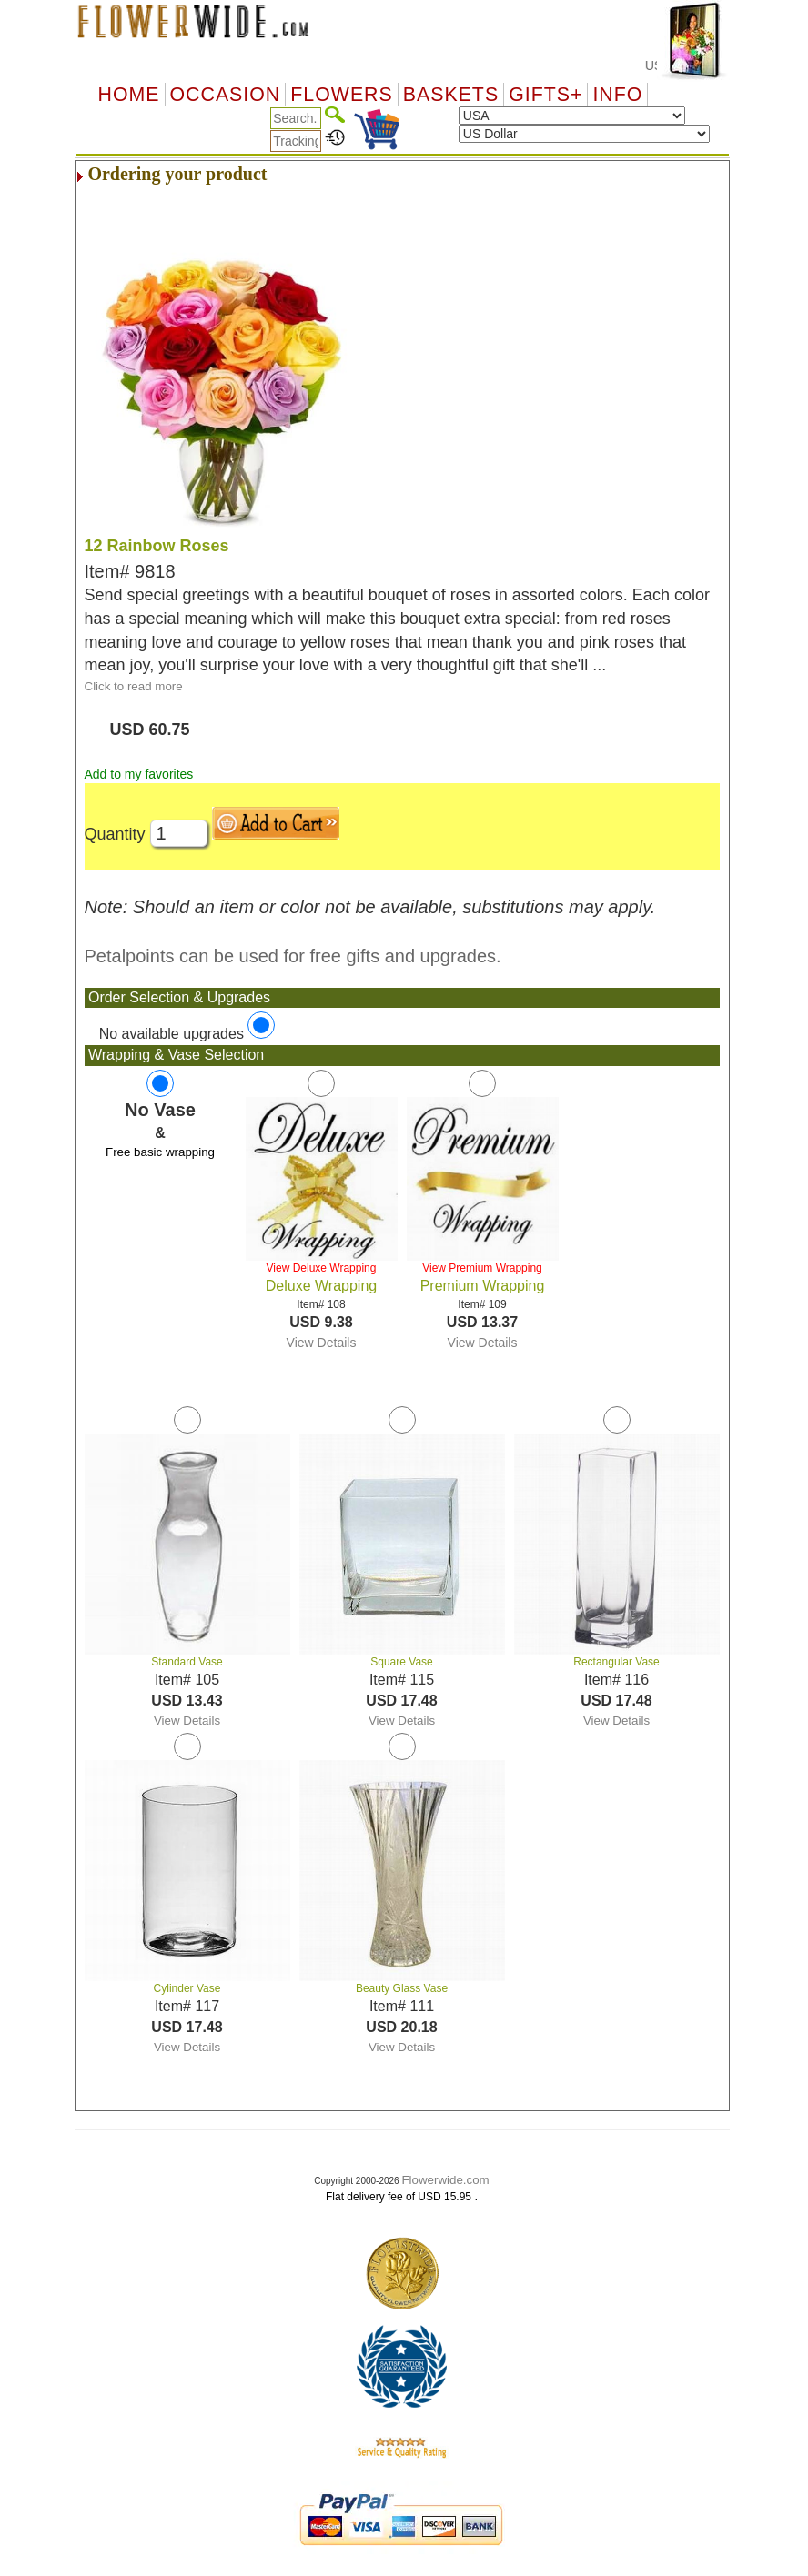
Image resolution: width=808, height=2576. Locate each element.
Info (617, 95)
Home (129, 95)
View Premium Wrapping (482, 1268)
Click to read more (134, 686)
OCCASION (225, 95)
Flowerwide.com (445, 2180)
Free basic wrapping (160, 1152)
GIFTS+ (545, 95)
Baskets (451, 95)
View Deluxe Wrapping (322, 1268)
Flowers (341, 95)
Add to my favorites (139, 774)
